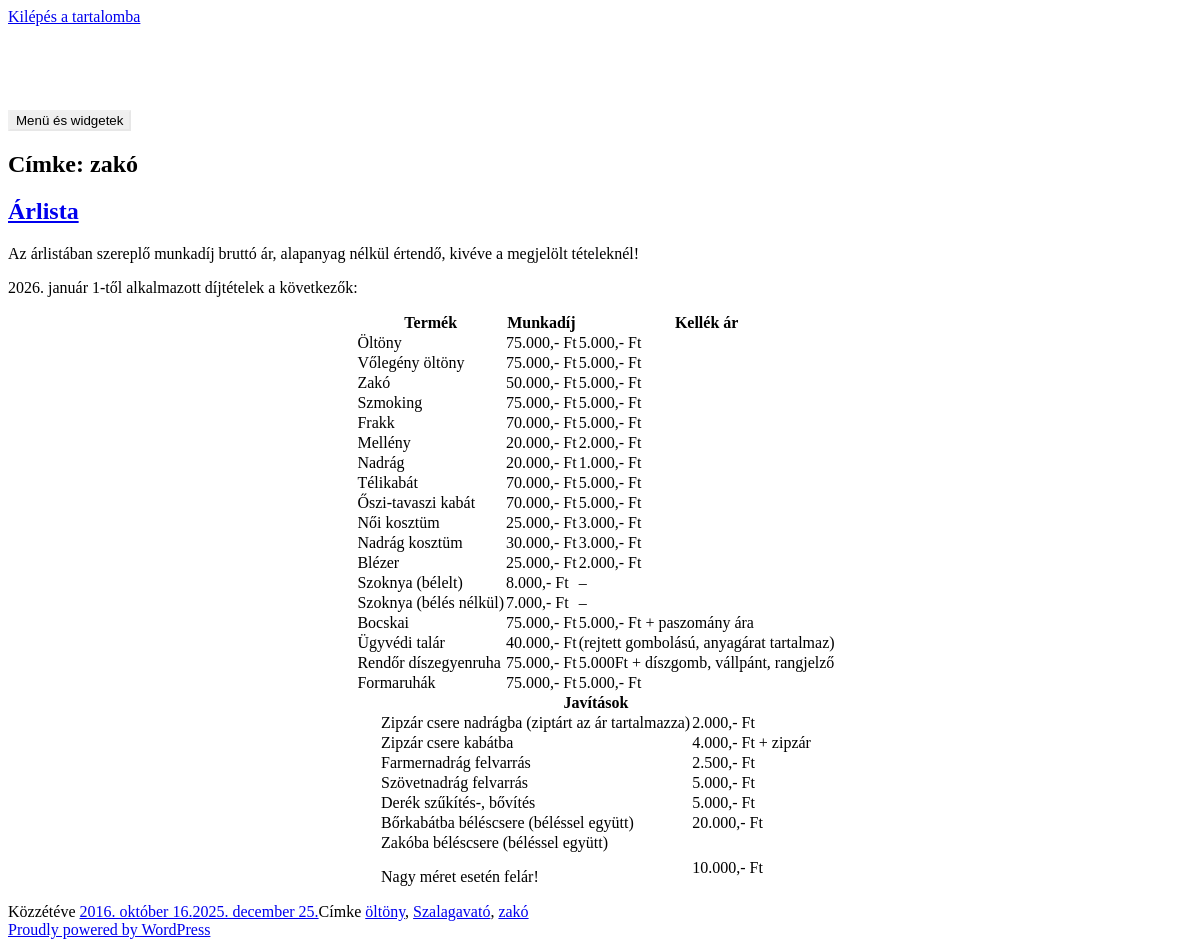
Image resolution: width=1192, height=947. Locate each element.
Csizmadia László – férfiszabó (105, 50)
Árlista (43, 211)
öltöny (385, 911)
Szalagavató (451, 911)
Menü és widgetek (69, 120)
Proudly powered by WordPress (109, 929)
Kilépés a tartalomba (74, 16)
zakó (513, 911)
